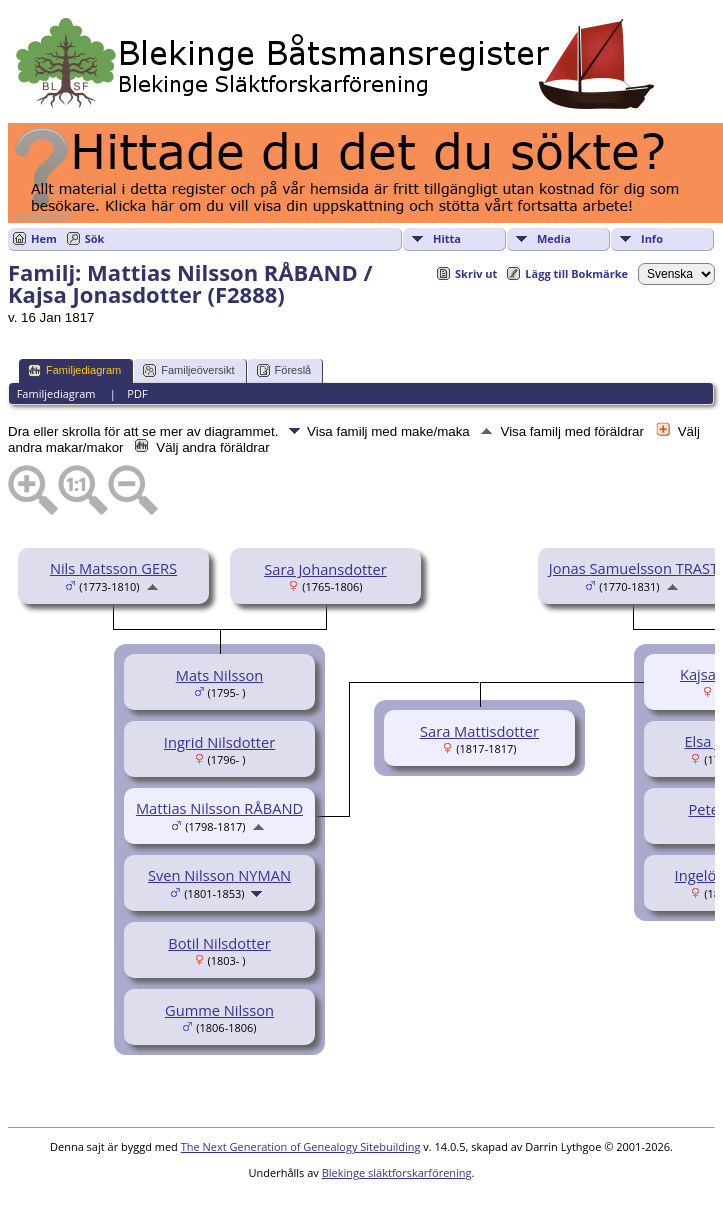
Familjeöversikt (188, 370)
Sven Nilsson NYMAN (219, 875)
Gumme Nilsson (219, 1010)
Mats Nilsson (220, 675)
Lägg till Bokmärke (576, 273)
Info (652, 238)
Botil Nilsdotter (219, 943)
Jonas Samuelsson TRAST (633, 568)
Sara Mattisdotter (479, 731)
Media (554, 238)
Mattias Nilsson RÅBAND (219, 808)
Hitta (447, 238)
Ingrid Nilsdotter (219, 742)
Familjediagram (74, 370)
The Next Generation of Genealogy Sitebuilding (301, 1146)
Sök (95, 238)
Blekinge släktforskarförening (397, 1172)
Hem (44, 238)
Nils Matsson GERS (113, 568)
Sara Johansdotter (325, 569)
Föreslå (284, 370)
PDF (137, 393)
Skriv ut (476, 273)
